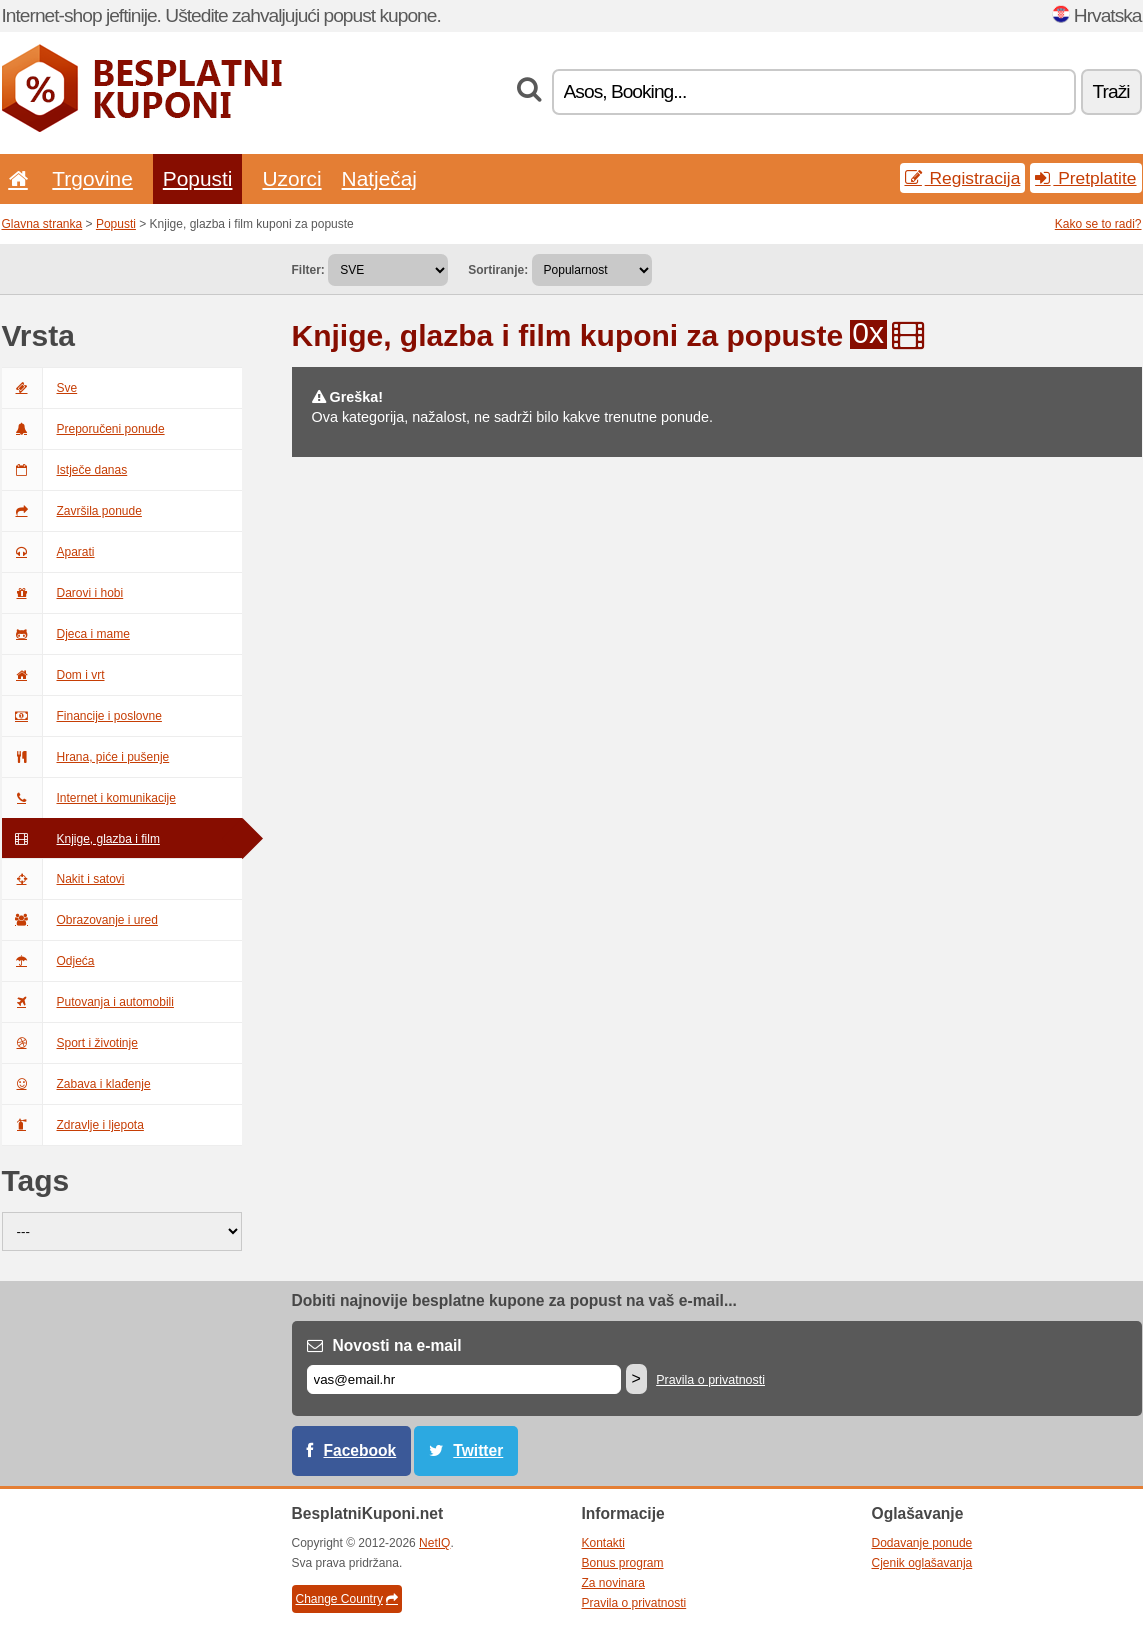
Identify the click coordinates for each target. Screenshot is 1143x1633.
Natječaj (379, 178)
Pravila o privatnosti (710, 1380)
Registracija (963, 178)
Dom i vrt (53, 675)
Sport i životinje (70, 1043)
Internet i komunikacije (89, 798)
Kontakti (603, 1543)
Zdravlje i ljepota (73, 1125)
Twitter (478, 1450)
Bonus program (623, 1563)
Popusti (198, 178)
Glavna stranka (42, 224)
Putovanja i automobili (88, 1002)
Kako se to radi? (1098, 224)
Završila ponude (72, 511)
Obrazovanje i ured (80, 920)
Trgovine (92, 178)
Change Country (347, 1599)
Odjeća (48, 961)
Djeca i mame (66, 634)
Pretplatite (1085, 178)
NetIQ (434, 1543)
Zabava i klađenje (76, 1084)
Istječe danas (65, 470)
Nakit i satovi (63, 879)
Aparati (48, 552)
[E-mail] (464, 1379)
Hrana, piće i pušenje (86, 757)
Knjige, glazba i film (81, 839)
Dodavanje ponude (922, 1543)
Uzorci (291, 178)
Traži (1111, 91)
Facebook (360, 1450)
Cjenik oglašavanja (922, 1563)
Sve (40, 388)
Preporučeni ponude (83, 429)
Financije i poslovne (82, 716)
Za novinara (613, 1583)
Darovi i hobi (63, 593)
